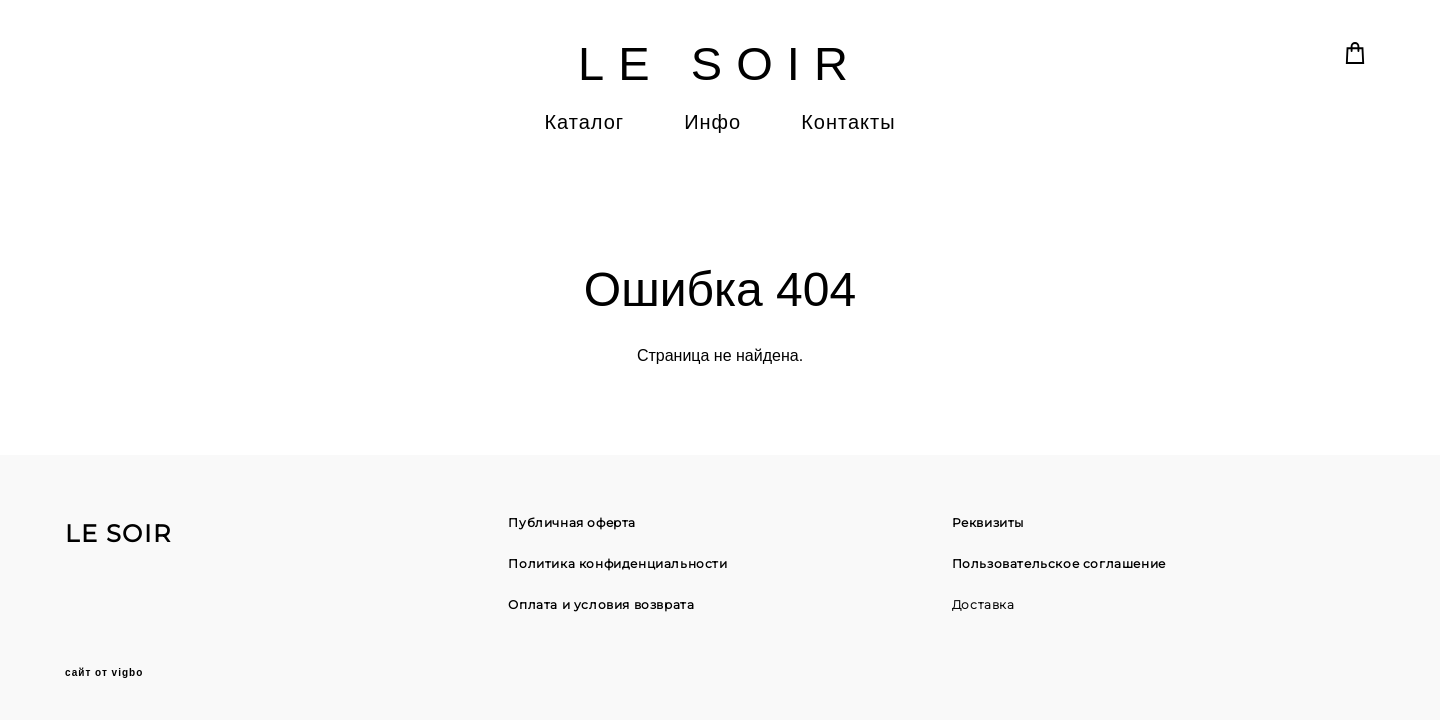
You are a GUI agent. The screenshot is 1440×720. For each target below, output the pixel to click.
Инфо (712, 122)
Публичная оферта (572, 522)
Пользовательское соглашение (1059, 563)
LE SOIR (720, 63)
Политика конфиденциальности (617, 563)
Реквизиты (988, 522)
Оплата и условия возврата (601, 604)
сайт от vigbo (104, 673)
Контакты (848, 122)
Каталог (584, 122)
